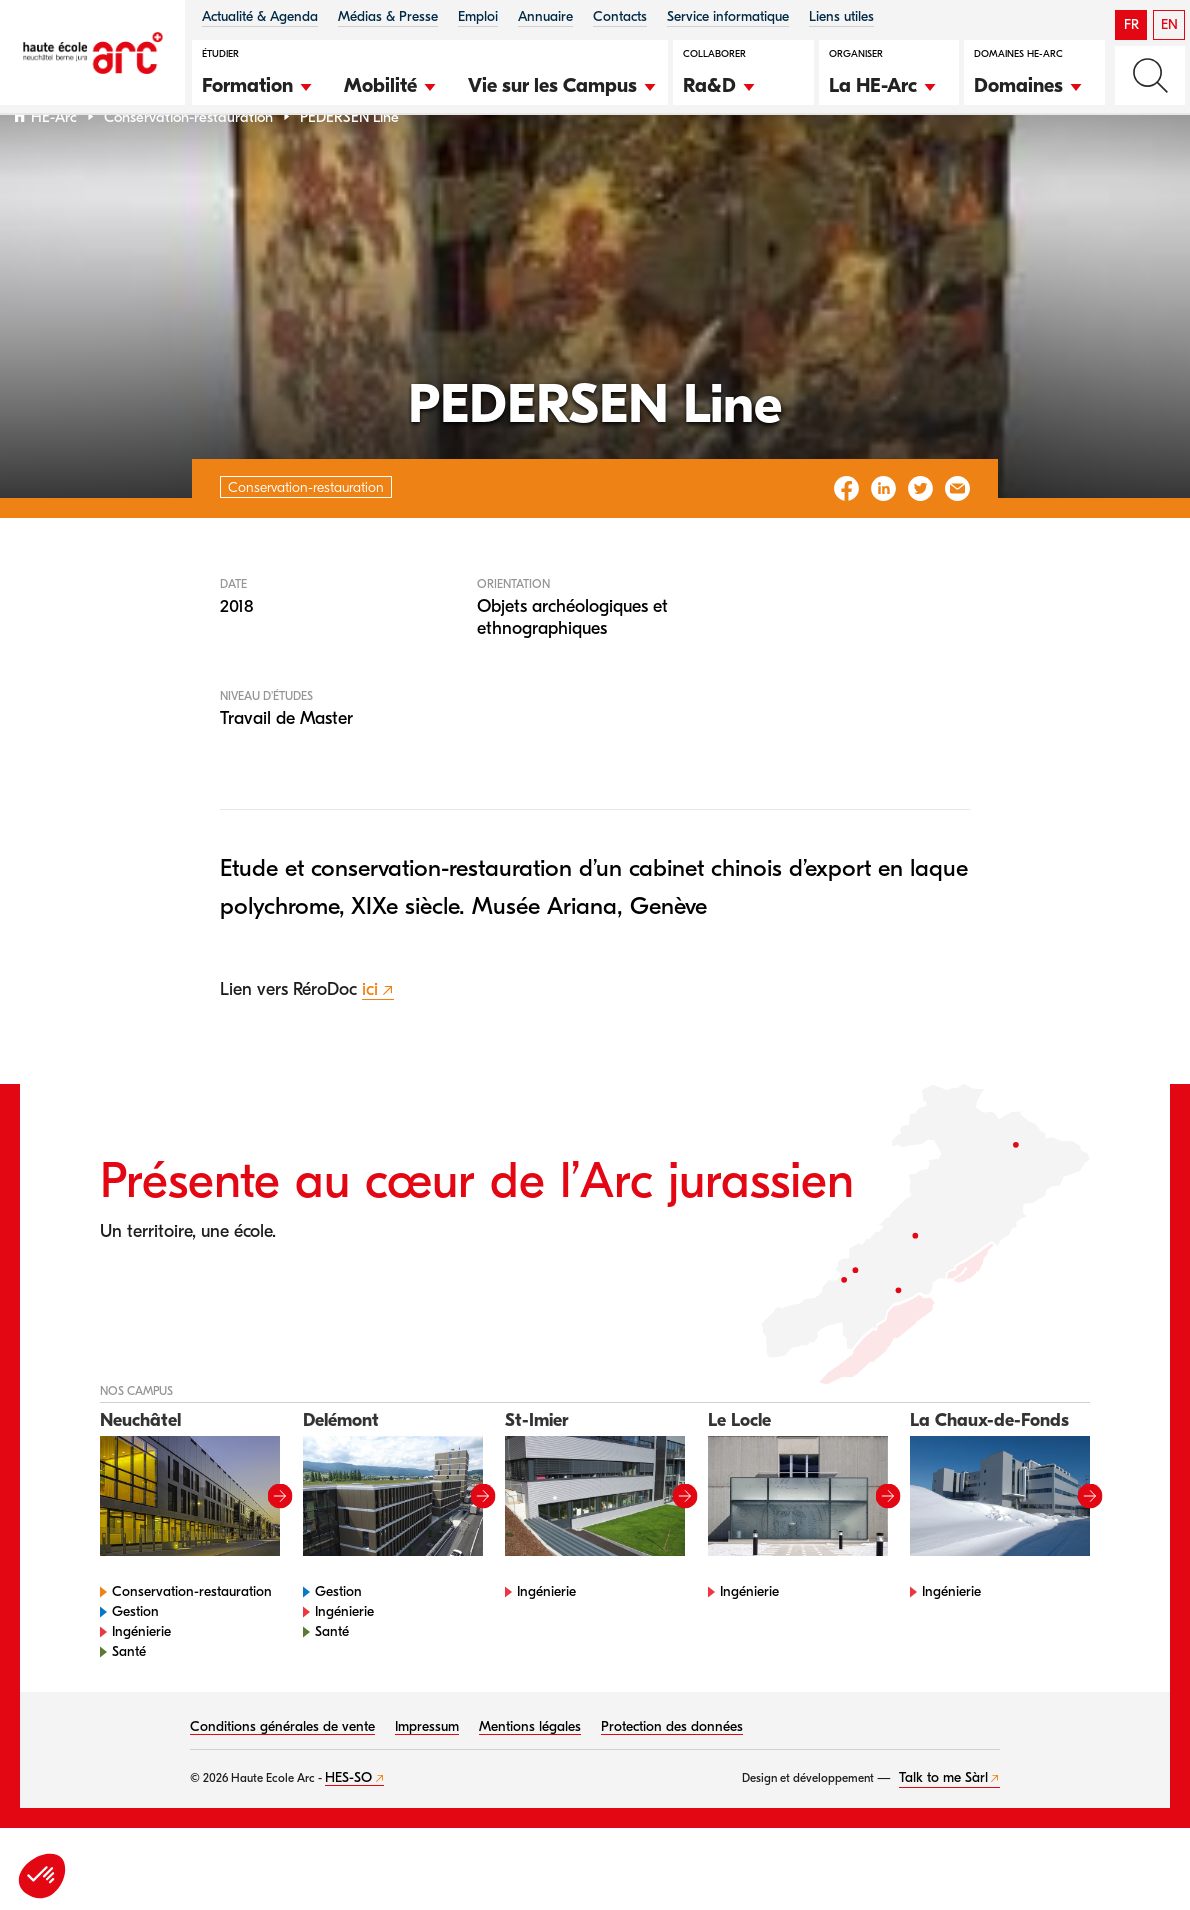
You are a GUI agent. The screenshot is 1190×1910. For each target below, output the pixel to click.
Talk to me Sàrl (943, 1829)
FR (1131, 24)
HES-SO (348, 1829)
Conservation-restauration (188, 168)
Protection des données (672, 1778)
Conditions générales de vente (282, 1778)
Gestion (135, 1663)
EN (1169, 24)
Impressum (427, 1778)
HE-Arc (54, 168)
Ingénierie (141, 1683)
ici (370, 1040)
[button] (258, 83)
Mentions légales (530, 1778)
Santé (129, 1703)
